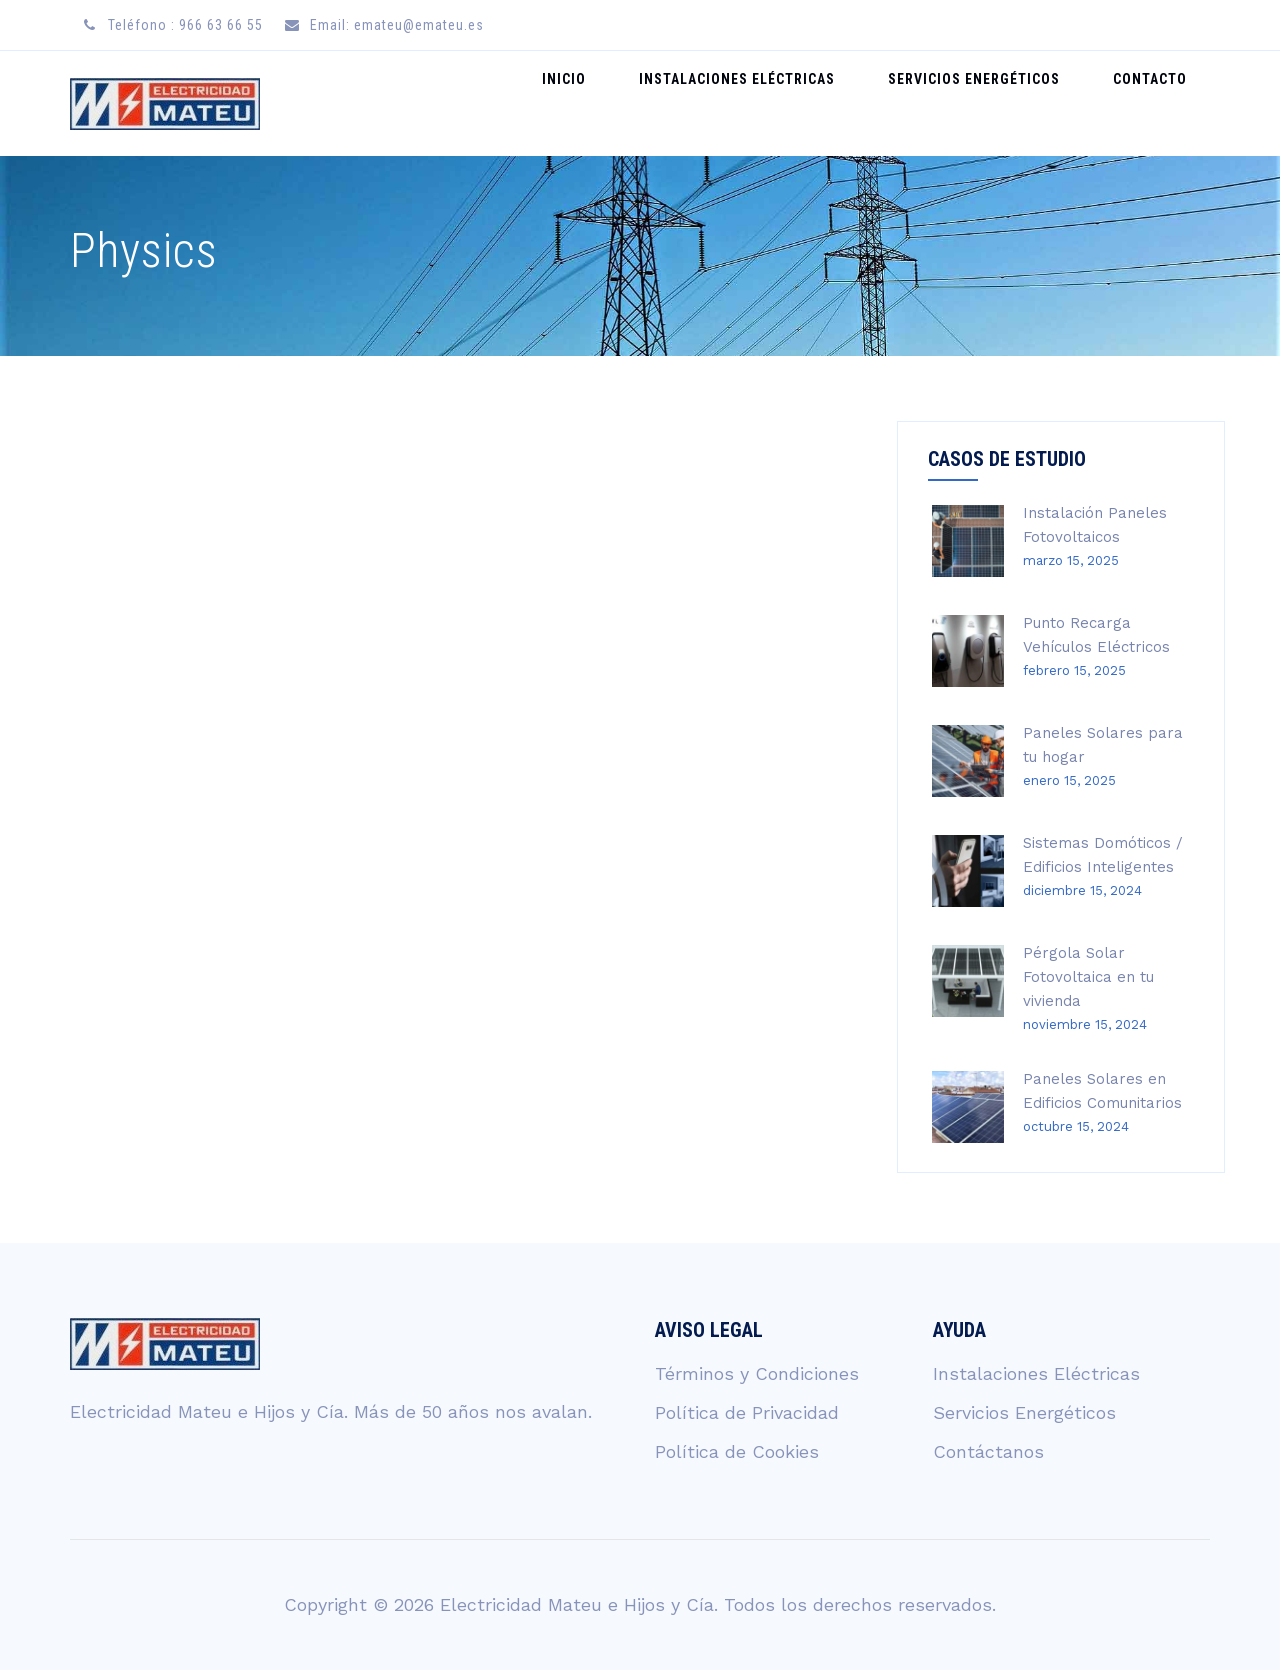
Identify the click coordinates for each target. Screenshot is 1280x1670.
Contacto (1158, 103)
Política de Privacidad (747, 1412)
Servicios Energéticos (999, 103)
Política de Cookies (737, 1451)
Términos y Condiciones (757, 1373)
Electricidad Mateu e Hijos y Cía (577, 1604)
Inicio (623, 103)
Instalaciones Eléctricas (779, 103)
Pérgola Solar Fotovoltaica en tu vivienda (1088, 977)
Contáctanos (988, 1451)
